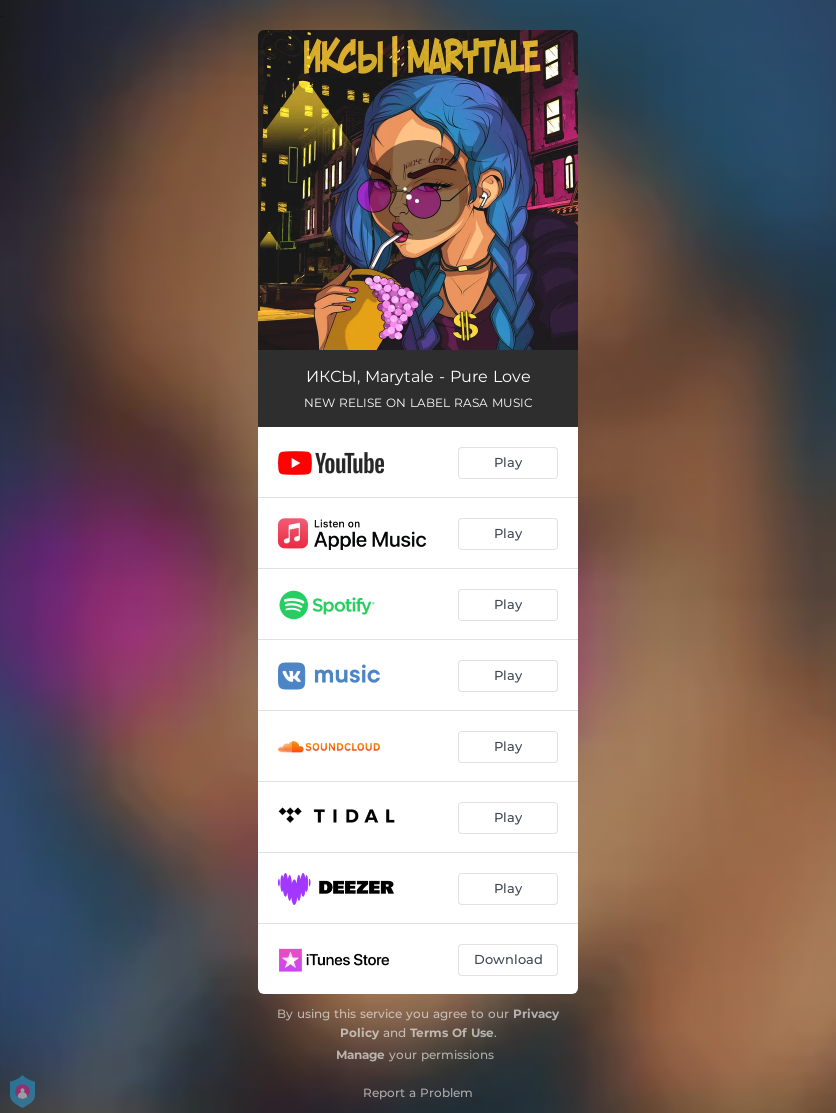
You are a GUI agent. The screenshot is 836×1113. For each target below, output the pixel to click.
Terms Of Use (452, 1032)
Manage (360, 1054)
